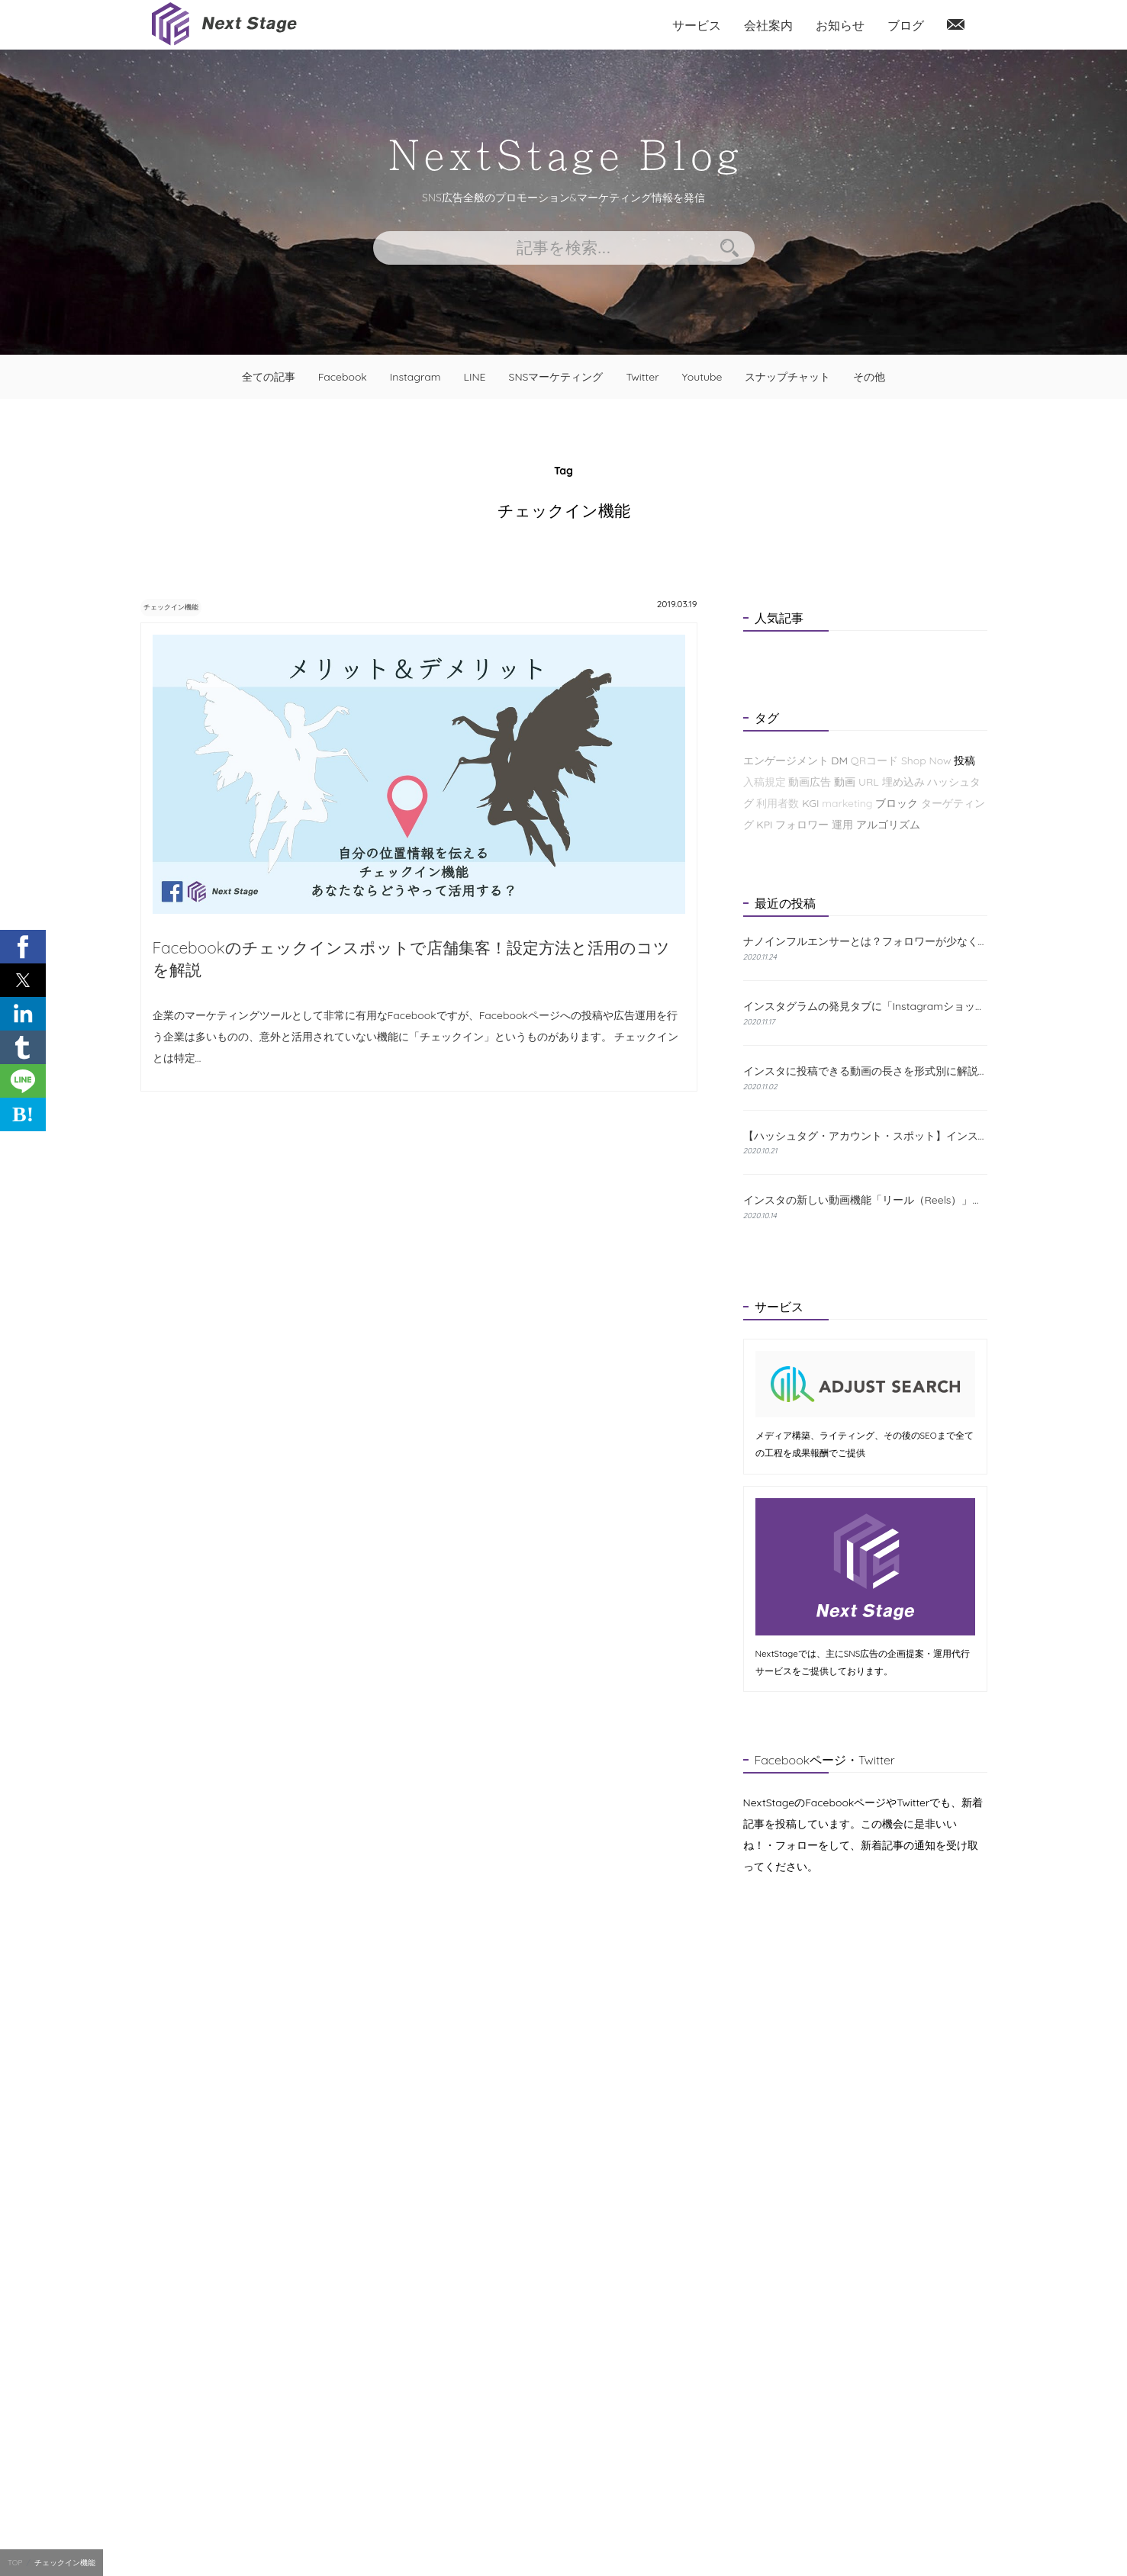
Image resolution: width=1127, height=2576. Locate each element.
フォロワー (802, 824)
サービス (696, 25)
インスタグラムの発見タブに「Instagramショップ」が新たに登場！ (865, 1006)
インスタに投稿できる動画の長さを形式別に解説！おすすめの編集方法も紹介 (865, 1071)
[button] (23, 946)
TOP (15, 2563)
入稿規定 (764, 782)
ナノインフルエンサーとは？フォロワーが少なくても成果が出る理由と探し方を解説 (865, 941)
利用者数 (777, 803)
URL (868, 782)
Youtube (702, 377)
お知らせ (840, 25)
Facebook (342, 377)
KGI (810, 803)
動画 (844, 782)
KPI (764, 824)
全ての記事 (268, 377)
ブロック (896, 803)
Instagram (415, 377)
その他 (869, 377)
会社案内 (768, 25)
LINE (474, 377)
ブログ (905, 25)
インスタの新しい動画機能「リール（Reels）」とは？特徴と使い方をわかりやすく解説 (865, 1200)
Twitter (642, 377)
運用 (842, 824)
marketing (847, 803)
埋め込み (903, 782)
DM (839, 760)
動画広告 (809, 782)
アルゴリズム (888, 824)
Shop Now (926, 760)
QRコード (874, 760)
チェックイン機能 (188, 606)
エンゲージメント (786, 760)
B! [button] (23, 1114)
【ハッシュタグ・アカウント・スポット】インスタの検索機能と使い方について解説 (865, 1136)
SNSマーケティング (556, 377)
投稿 (964, 760)
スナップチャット (787, 377)
